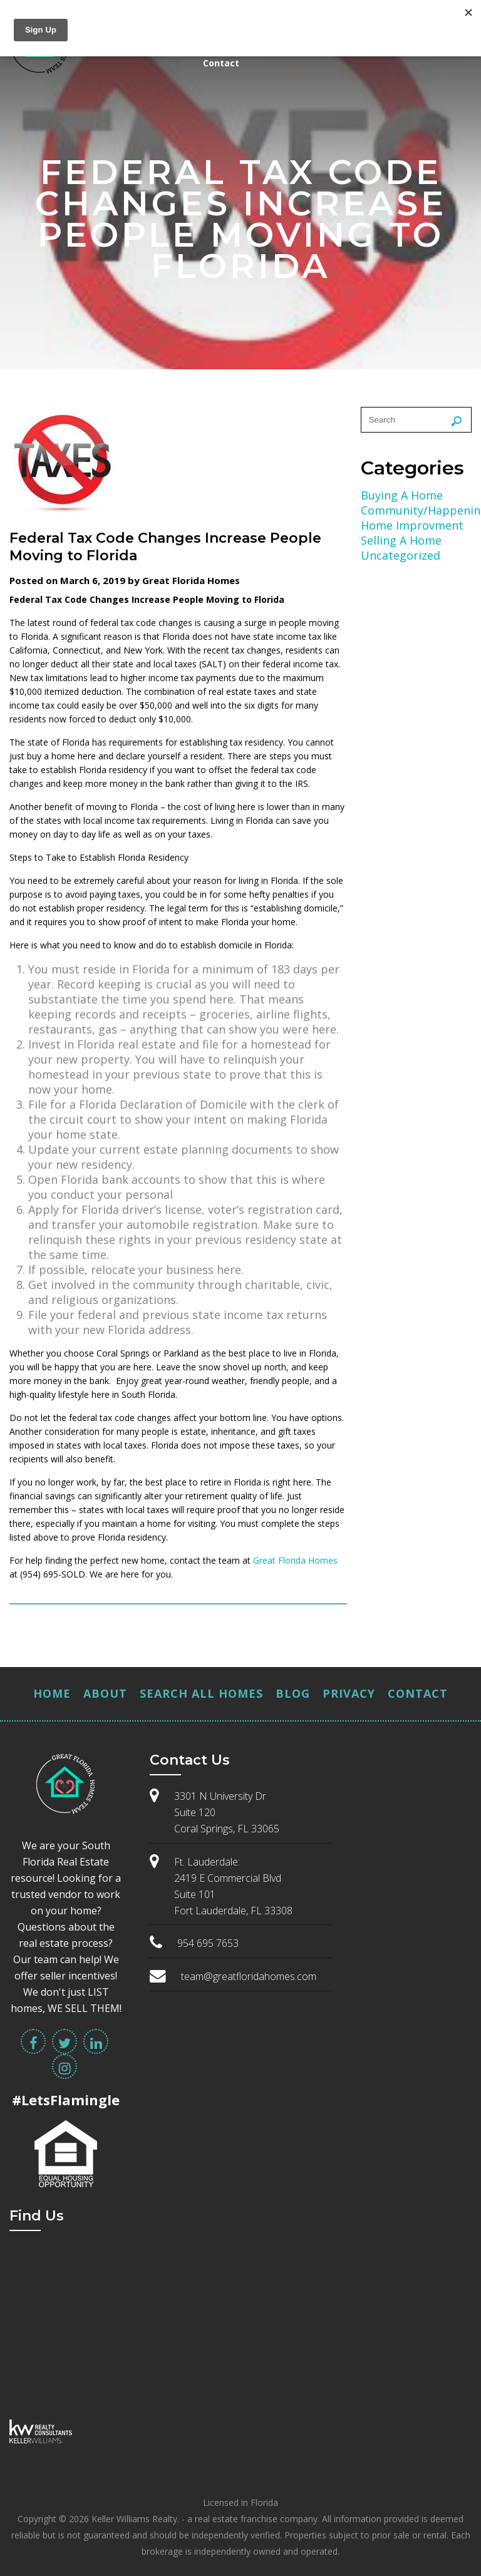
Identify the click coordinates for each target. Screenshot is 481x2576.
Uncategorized (400, 555)
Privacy (349, 1693)
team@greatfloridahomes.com (248, 1976)
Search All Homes (201, 1693)
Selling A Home (401, 540)
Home (52, 1693)
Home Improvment (412, 525)
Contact (221, 63)
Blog (293, 1693)
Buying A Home (402, 495)
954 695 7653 (208, 1943)
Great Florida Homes (295, 1560)
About (105, 1693)
